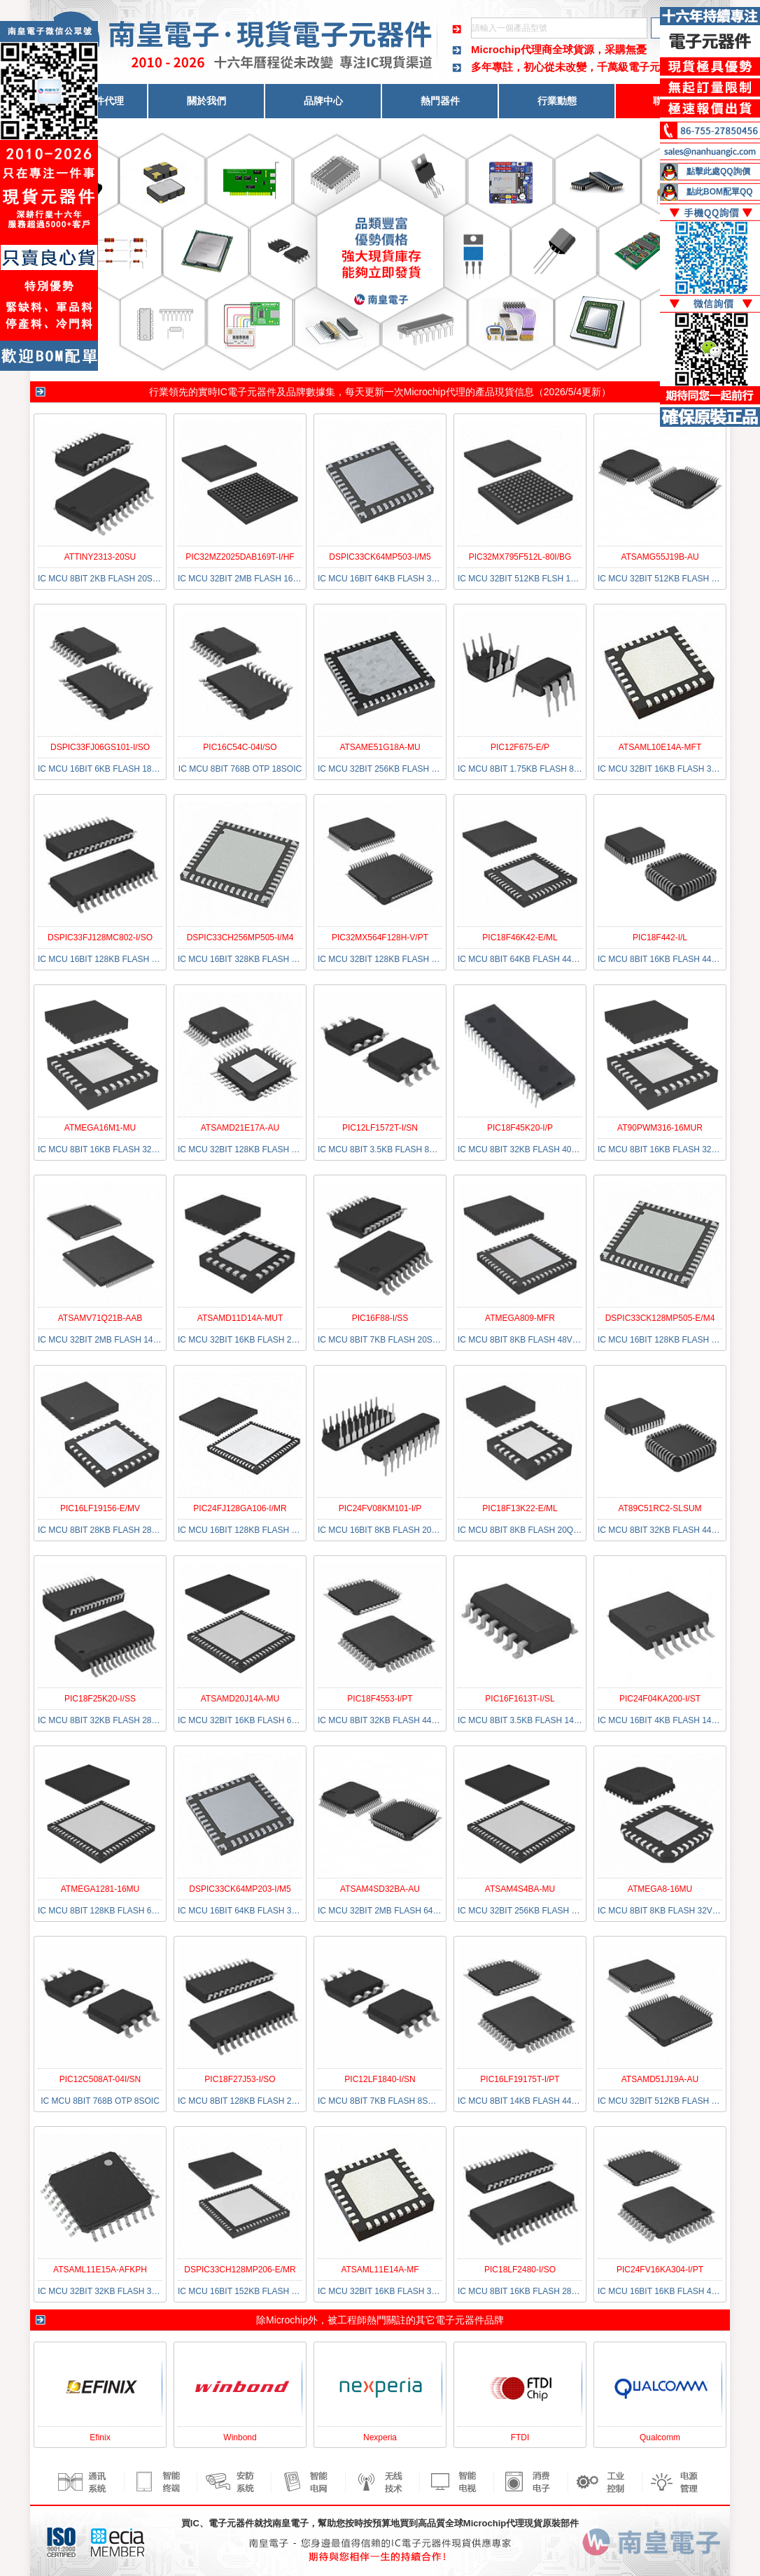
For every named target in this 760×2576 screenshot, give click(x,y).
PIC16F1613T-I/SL (519, 1699)
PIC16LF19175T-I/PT (519, 2079)
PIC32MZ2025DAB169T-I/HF (239, 557)
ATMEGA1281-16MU (100, 1889)
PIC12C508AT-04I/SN (100, 2079)
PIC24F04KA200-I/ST (660, 1699)
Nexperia (380, 2437)
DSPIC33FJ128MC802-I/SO (100, 937)
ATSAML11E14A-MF (379, 2269)
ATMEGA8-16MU (660, 1889)
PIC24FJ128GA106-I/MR (239, 1508)
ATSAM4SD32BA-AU (380, 1889)
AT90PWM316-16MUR (660, 1128)
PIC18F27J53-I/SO (239, 2079)
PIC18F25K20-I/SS (100, 1699)
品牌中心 (323, 100)
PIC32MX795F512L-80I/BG (520, 557)
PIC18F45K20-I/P (520, 1128)
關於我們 (206, 100)
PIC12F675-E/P (520, 747)
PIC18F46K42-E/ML (519, 937)
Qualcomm (660, 2437)
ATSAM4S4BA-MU (520, 1889)
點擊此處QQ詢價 (718, 171)
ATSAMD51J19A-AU (659, 2079)
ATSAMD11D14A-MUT (240, 1318)
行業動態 (557, 100)
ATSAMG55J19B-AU (659, 557)
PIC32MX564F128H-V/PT (380, 937)
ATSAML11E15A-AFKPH (100, 2269)
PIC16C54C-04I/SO (239, 747)
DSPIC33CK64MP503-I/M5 (379, 557)
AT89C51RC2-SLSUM (659, 1508)
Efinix (100, 2437)
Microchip (287, 2320)
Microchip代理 (434, 391)
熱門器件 (440, 100)
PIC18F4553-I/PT (379, 1699)
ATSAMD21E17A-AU (240, 1128)
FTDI (520, 2437)
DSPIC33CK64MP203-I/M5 (239, 1889)
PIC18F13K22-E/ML (519, 1508)
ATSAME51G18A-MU (379, 747)
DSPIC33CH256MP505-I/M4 (240, 937)
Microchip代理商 (511, 49)
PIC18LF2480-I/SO (520, 2269)
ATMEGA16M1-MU (100, 1128)
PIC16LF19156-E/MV (100, 1508)
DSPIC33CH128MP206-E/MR (239, 2269)
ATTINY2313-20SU (100, 557)
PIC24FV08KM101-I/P (380, 1508)
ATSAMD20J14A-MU (240, 1699)
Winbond (239, 2437)
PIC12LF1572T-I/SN (380, 1128)
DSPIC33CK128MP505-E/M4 (660, 1318)
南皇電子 (290, 2523)
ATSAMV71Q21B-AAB (100, 1318)
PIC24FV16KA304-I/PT (660, 2269)
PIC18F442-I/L (660, 937)
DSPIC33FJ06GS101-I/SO (100, 747)
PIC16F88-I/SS (380, 1318)
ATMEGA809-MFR (520, 1318)
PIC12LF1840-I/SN (379, 2079)
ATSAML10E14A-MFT (660, 747)
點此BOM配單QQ (720, 192)
